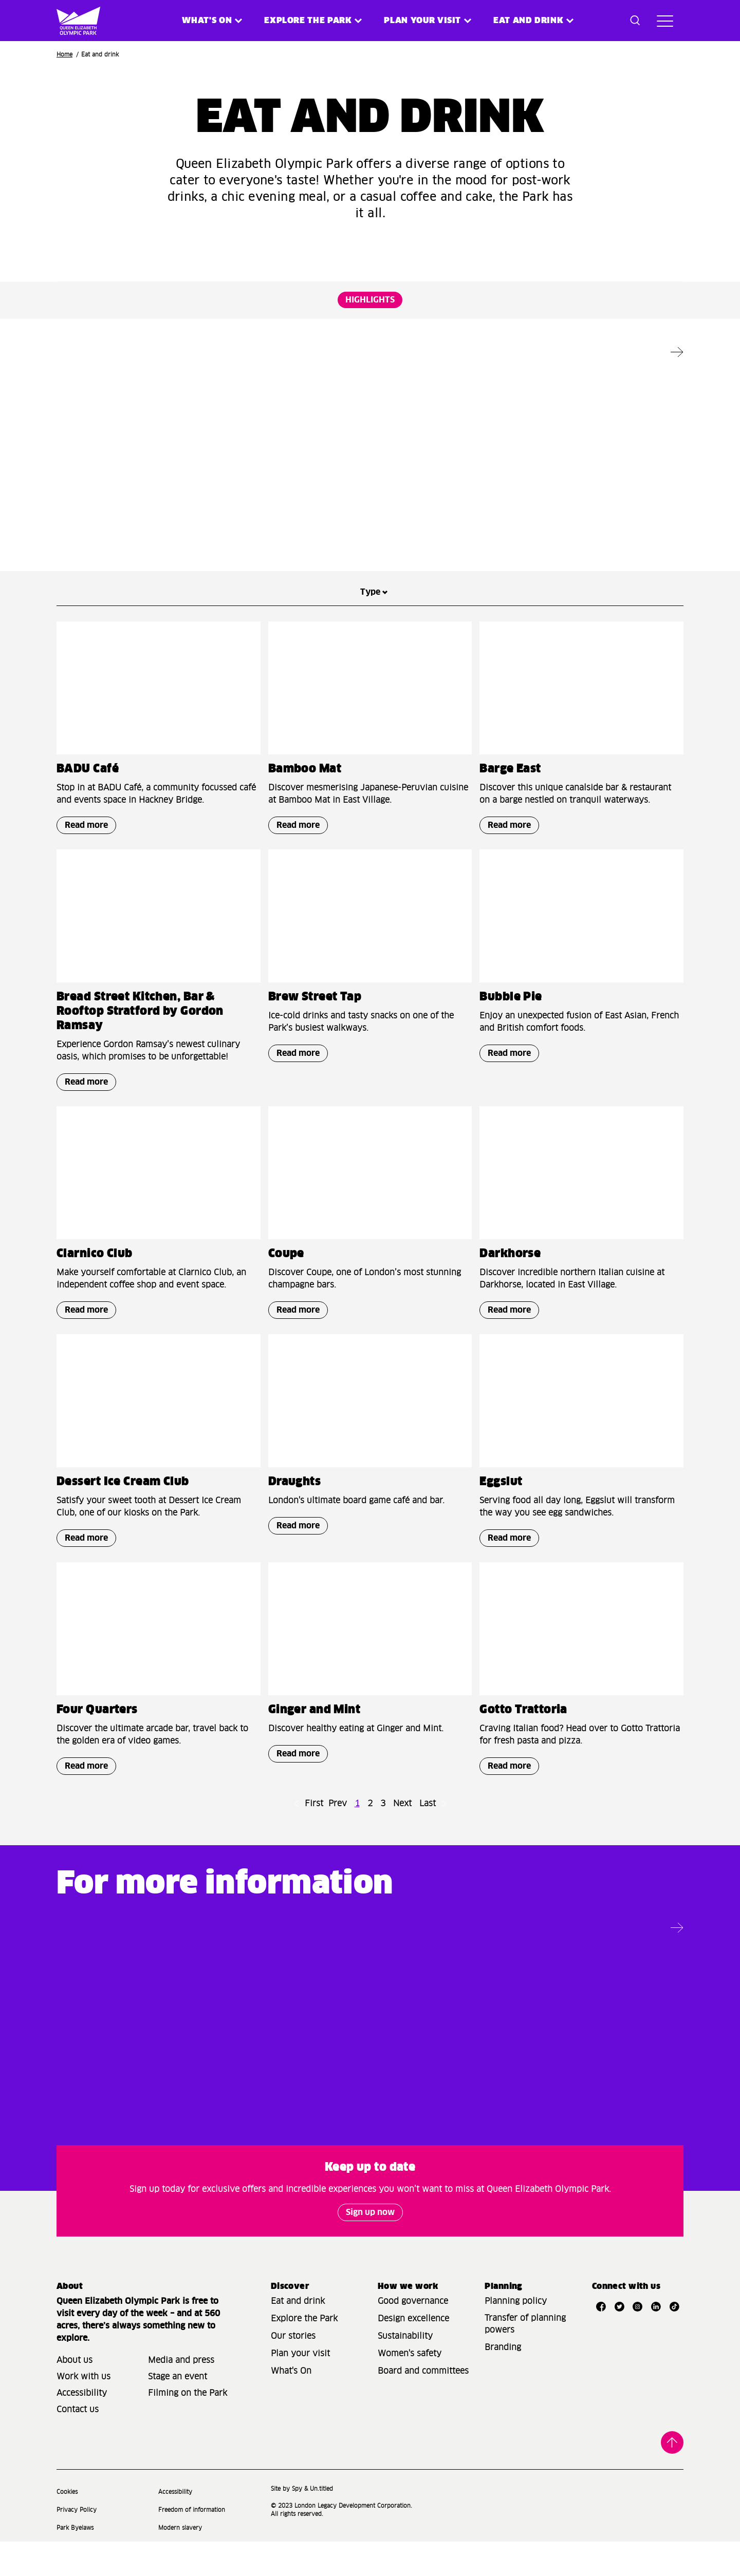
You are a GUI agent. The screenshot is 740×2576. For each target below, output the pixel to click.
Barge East (510, 814)
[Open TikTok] (674, 2340)
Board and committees (423, 2405)
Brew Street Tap (315, 1042)
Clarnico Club (95, 1298)
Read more (82, 552)
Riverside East (98, 494)
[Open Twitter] (619, 2340)
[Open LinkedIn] (656, 2340)
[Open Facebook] (601, 2340)
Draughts (505, 494)
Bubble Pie (510, 1042)
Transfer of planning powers (525, 2358)
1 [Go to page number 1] (357, 1848)
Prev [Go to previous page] (337, 1848)
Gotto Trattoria (523, 1754)
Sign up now (370, 2247)
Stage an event (177, 2411)
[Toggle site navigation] (665, 20)
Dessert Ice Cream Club (123, 1526)
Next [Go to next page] (402, 1848)
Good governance (413, 2336)
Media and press (181, 2395)
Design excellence (413, 2353)
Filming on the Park (187, 2427)
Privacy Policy (77, 2544)
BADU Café (88, 814)
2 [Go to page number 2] (370, 1848)
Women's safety (409, 2388)
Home (64, 55)
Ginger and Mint (314, 494)
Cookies (67, 2526)
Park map (560, 2079)
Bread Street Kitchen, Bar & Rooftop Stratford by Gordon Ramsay (140, 1056)
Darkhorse (510, 1298)
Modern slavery (180, 2562)
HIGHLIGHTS (370, 300)
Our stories (293, 2370)
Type (370, 637)
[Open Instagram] (637, 2340)
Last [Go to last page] (427, 1848)
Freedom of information (191, 2544)
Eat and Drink (528, 20)
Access (235, 2079)
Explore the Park (307, 20)
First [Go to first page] (314, 1848)
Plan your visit (422, 20)
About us (74, 2395)
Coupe (286, 1298)
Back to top (672, 2477)
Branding (503, 2382)
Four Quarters (97, 1754)
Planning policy (516, 2336)
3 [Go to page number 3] (382, 1848)
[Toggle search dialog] (635, 20)
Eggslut (500, 1526)
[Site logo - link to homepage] (71, 20)
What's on (207, 20)
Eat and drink (298, 2336)
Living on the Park (427, 2079)
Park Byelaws (75, 2562)
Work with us (83, 2411)
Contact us (78, 2444)
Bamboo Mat (304, 814)
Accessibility (82, 2427)
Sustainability (405, 2370)
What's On (291, 2405)
